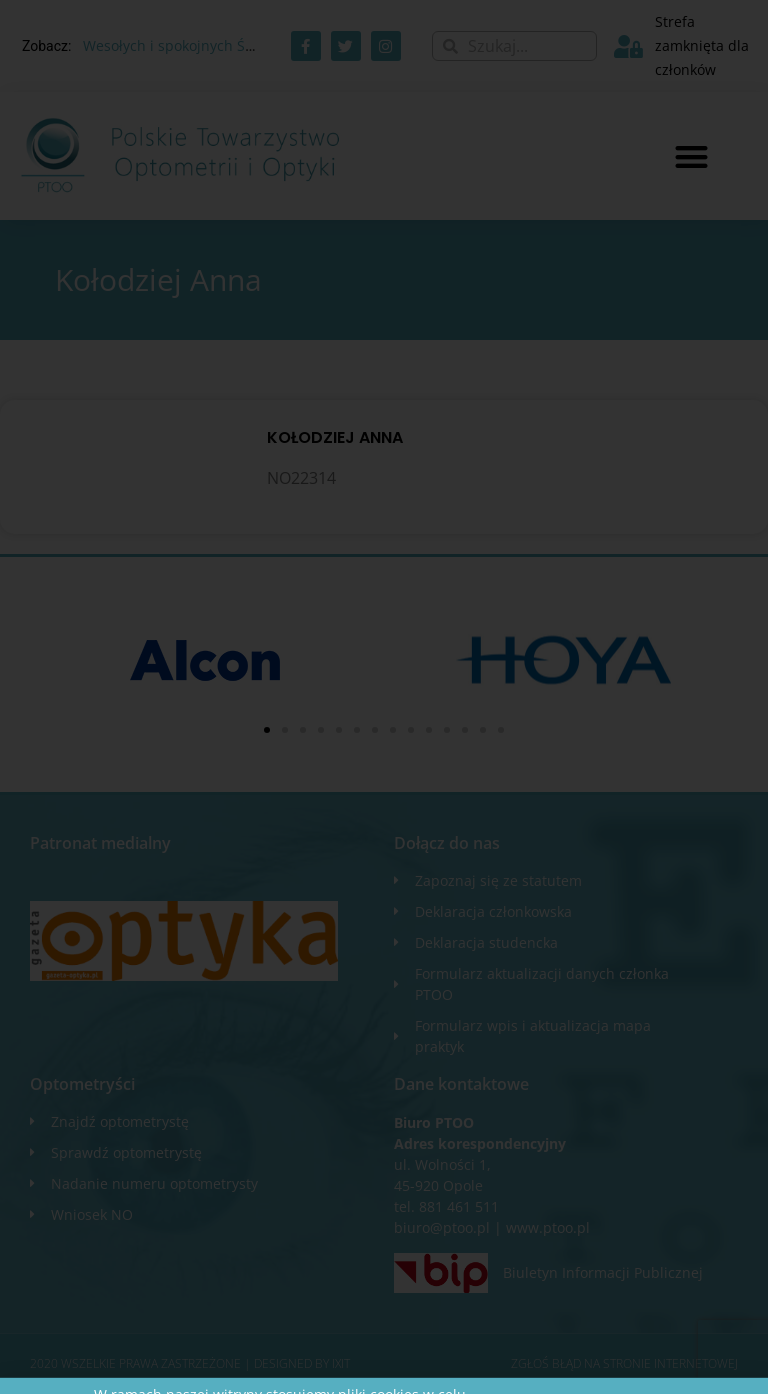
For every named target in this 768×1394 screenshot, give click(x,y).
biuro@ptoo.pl (442, 1227)
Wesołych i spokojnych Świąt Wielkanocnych (230, 45)
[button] (691, 156)
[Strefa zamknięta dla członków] (628, 46)
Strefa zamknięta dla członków (702, 45)
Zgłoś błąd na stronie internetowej (624, 1363)
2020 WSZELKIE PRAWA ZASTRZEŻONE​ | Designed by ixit (190, 1363)
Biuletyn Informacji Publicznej (603, 1272)
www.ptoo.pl (548, 1227)
